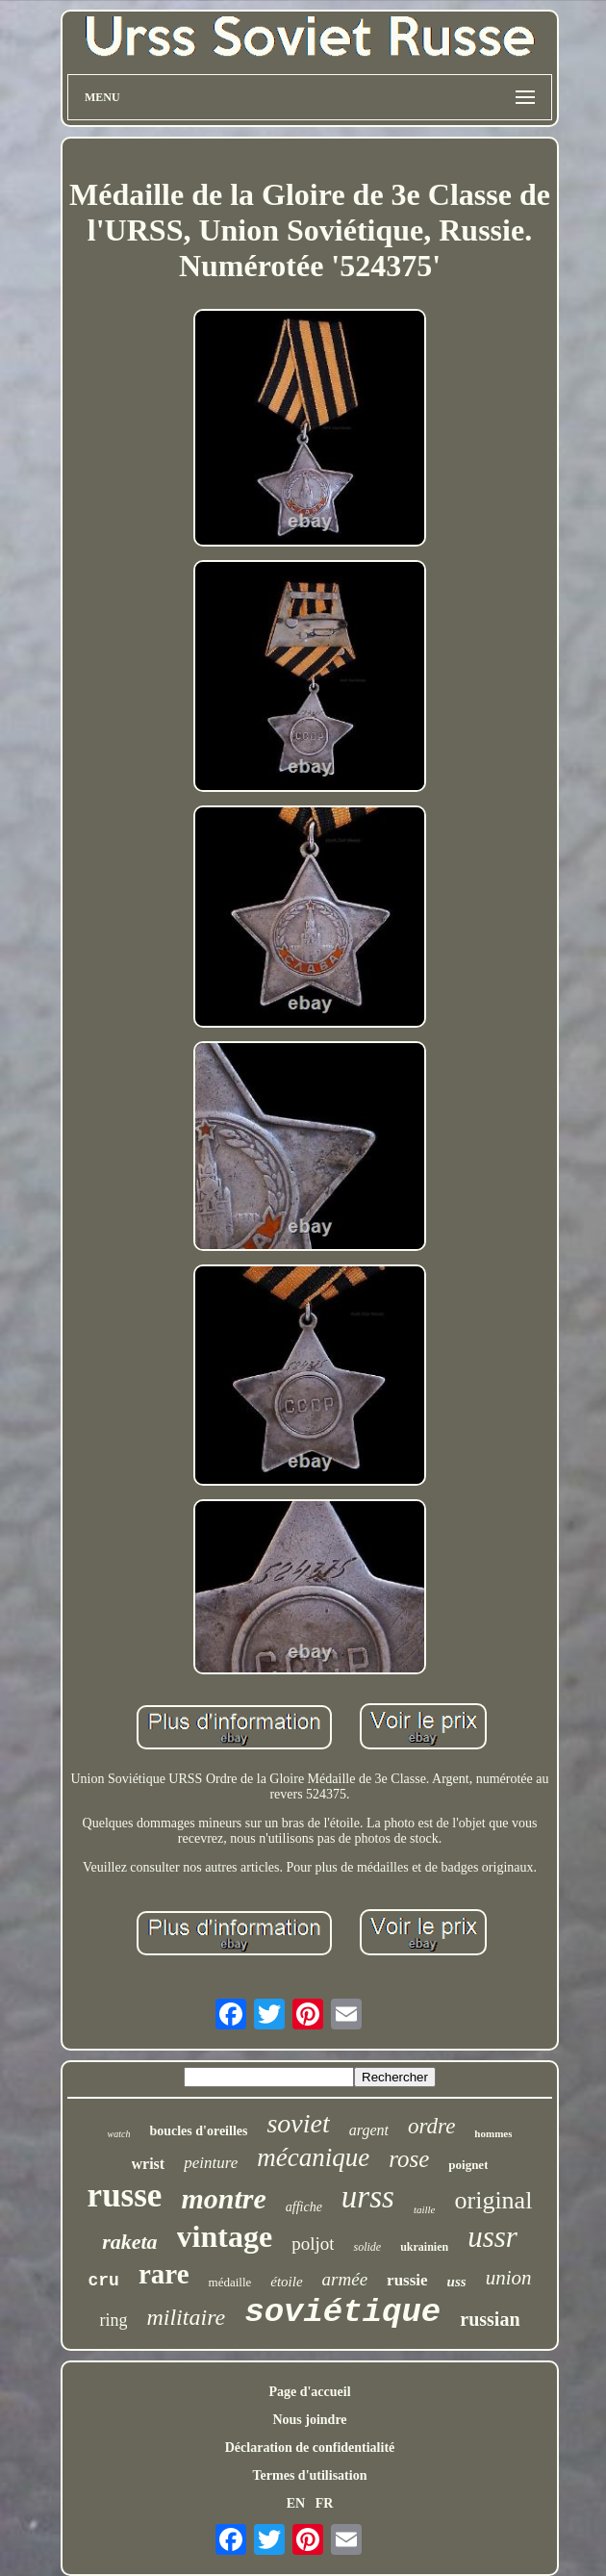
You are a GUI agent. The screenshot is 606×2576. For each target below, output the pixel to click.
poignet (468, 2164)
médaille (230, 2282)
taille (425, 2209)
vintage (225, 2236)
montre (223, 2198)
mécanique (313, 2157)
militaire (185, 2317)
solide (367, 2247)
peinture (211, 2163)
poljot (312, 2243)
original (494, 2200)
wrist (148, 2163)
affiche (304, 2207)
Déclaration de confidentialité (310, 2447)
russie (407, 2280)
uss (457, 2281)
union (509, 2277)
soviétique (342, 2312)
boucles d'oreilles (198, 2131)
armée (344, 2279)
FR (325, 2503)
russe (125, 2195)
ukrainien (424, 2247)
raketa (129, 2242)
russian (489, 2319)
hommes (493, 2133)
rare (164, 2273)
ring (113, 2320)
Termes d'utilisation (310, 2475)
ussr (492, 2237)
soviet (297, 2123)
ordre (431, 2126)
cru (103, 2280)
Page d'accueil (309, 2392)
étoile (286, 2281)
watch (119, 2134)
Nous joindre (309, 2419)
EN (296, 2503)
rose (409, 2159)
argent (369, 2130)
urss (367, 2197)
